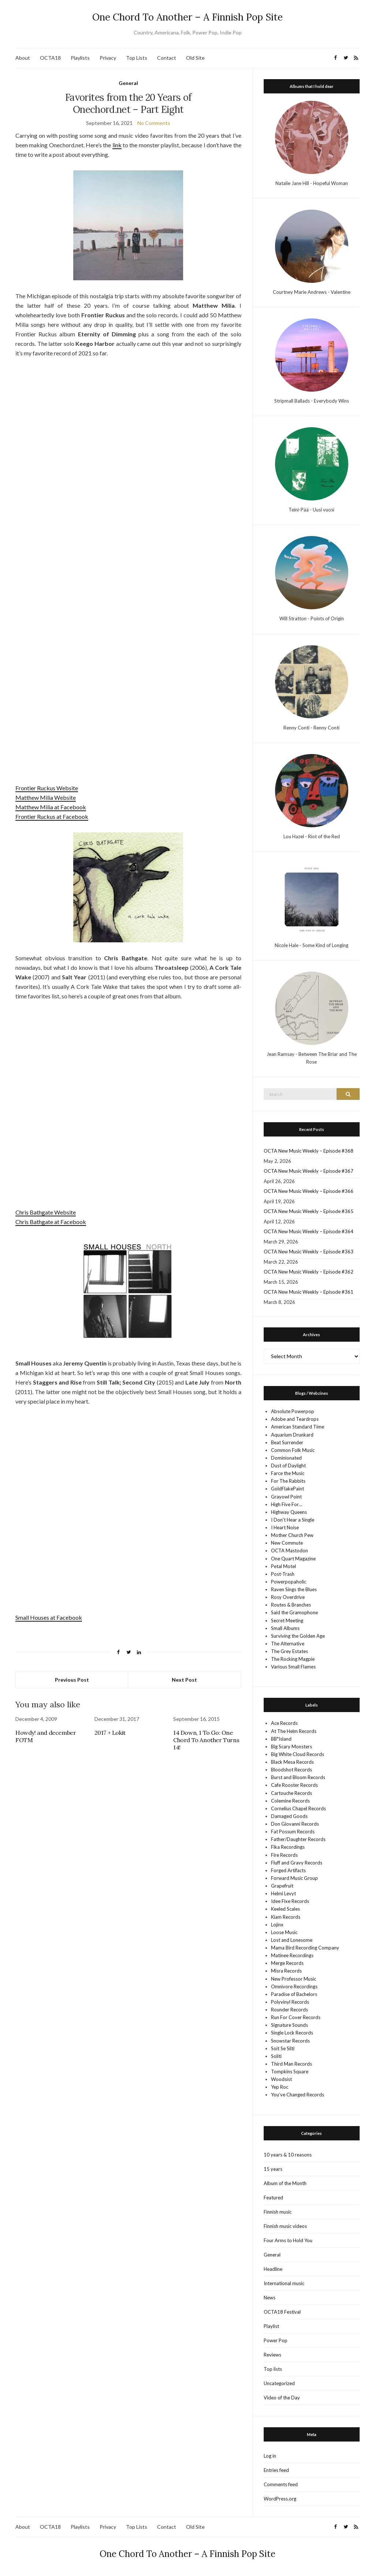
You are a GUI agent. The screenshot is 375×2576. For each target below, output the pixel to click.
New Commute (287, 1543)
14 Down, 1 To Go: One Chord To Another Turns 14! (206, 1740)
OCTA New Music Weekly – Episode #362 (308, 1272)
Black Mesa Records (292, 1762)
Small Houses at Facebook (48, 1617)
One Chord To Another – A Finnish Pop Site (187, 17)
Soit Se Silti (282, 2048)
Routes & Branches (291, 1605)
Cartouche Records (291, 1793)
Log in (270, 2456)
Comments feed (281, 2484)
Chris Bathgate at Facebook (50, 1221)
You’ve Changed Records (297, 2095)
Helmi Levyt (283, 1893)
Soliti (276, 2056)
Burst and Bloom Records (298, 1777)
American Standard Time (297, 1427)
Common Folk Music (293, 1450)
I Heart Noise (285, 1527)
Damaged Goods (289, 1816)
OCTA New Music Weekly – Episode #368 (308, 1151)
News (269, 2297)
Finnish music (278, 2212)
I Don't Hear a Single (292, 1520)
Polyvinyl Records (290, 2002)
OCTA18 (50, 58)
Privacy (108, 58)
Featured (273, 2197)
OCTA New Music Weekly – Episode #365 (308, 1211)
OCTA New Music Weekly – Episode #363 (308, 1251)
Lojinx (277, 1925)
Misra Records (286, 1971)
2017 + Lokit (110, 1732)
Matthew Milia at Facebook (50, 806)
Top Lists (136, 58)
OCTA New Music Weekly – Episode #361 (308, 1292)
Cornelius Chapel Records (298, 1808)
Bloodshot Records (291, 1770)
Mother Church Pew (292, 1535)
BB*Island (281, 1739)
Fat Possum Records (293, 1831)
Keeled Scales (285, 1909)
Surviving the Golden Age (298, 1636)
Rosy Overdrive (288, 1597)
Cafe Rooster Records (294, 1785)
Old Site (195, 58)
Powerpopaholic (288, 1582)
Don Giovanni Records (295, 1824)
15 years (273, 2169)
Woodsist (281, 2079)
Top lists (273, 2369)
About (22, 58)
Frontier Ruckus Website (46, 787)
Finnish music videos (285, 2226)
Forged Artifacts (288, 1870)
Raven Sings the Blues (294, 1589)
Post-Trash (282, 1574)
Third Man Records (291, 2064)
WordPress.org (280, 2499)
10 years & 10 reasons (288, 2155)
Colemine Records (290, 1801)
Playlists (80, 58)
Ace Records (284, 1723)
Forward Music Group (294, 1878)
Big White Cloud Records (297, 1754)
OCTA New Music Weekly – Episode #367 (308, 1171)
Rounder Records (289, 2010)
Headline (273, 2269)
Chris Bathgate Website (45, 1212)
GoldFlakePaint (287, 1489)
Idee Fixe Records (290, 1901)
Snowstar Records (290, 2041)
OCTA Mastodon (289, 1550)
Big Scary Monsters (291, 1746)
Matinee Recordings (292, 1955)
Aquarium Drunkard (292, 1435)
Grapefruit (282, 1886)
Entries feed (276, 2470)
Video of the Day (282, 2398)
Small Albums (285, 1628)
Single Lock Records (292, 2033)
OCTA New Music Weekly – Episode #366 (308, 1191)
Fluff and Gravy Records (296, 1863)
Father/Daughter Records (298, 1839)
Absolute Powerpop (292, 1411)
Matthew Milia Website (45, 797)
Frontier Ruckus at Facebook (51, 816)
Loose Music (284, 1932)
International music (284, 2283)
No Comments (153, 123)
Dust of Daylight (288, 1465)
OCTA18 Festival (282, 2312)
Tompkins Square (289, 2071)
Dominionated (286, 1458)
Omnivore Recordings (294, 1986)
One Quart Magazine (293, 1559)
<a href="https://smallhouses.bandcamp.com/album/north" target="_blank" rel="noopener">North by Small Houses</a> (128, 1577)
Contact (166, 58)
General (128, 83)
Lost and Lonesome (291, 1940)
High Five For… (286, 1504)
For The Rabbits (288, 1481)
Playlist (271, 2326)
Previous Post (72, 1680)
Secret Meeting (287, 1620)
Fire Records (284, 1855)
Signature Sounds (289, 2025)
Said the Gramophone (294, 1612)
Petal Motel (283, 1566)
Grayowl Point (286, 1497)
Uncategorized (279, 2383)
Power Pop (275, 2340)
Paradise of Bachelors (294, 1994)
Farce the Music (287, 1473)
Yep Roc (279, 2087)
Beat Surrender (287, 1442)
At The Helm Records (293, 1731)
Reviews (272, 2355)
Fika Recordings (288, 1847)
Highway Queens (289, 1512)
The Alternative (287, 1644)
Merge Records (287, 1963)
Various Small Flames (293, 1667)
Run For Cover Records (295, 2017)
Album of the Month (285, 2183)
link (117, 144)
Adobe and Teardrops (295, 1419)
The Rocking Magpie (293, 1659)
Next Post (184, 1680)
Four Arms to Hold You (288, 2240)
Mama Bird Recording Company (305, 1948)
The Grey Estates (289, 1651)
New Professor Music (293, 1979)
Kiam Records (285, 1917)
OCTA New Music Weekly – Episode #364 (308, 1231)
